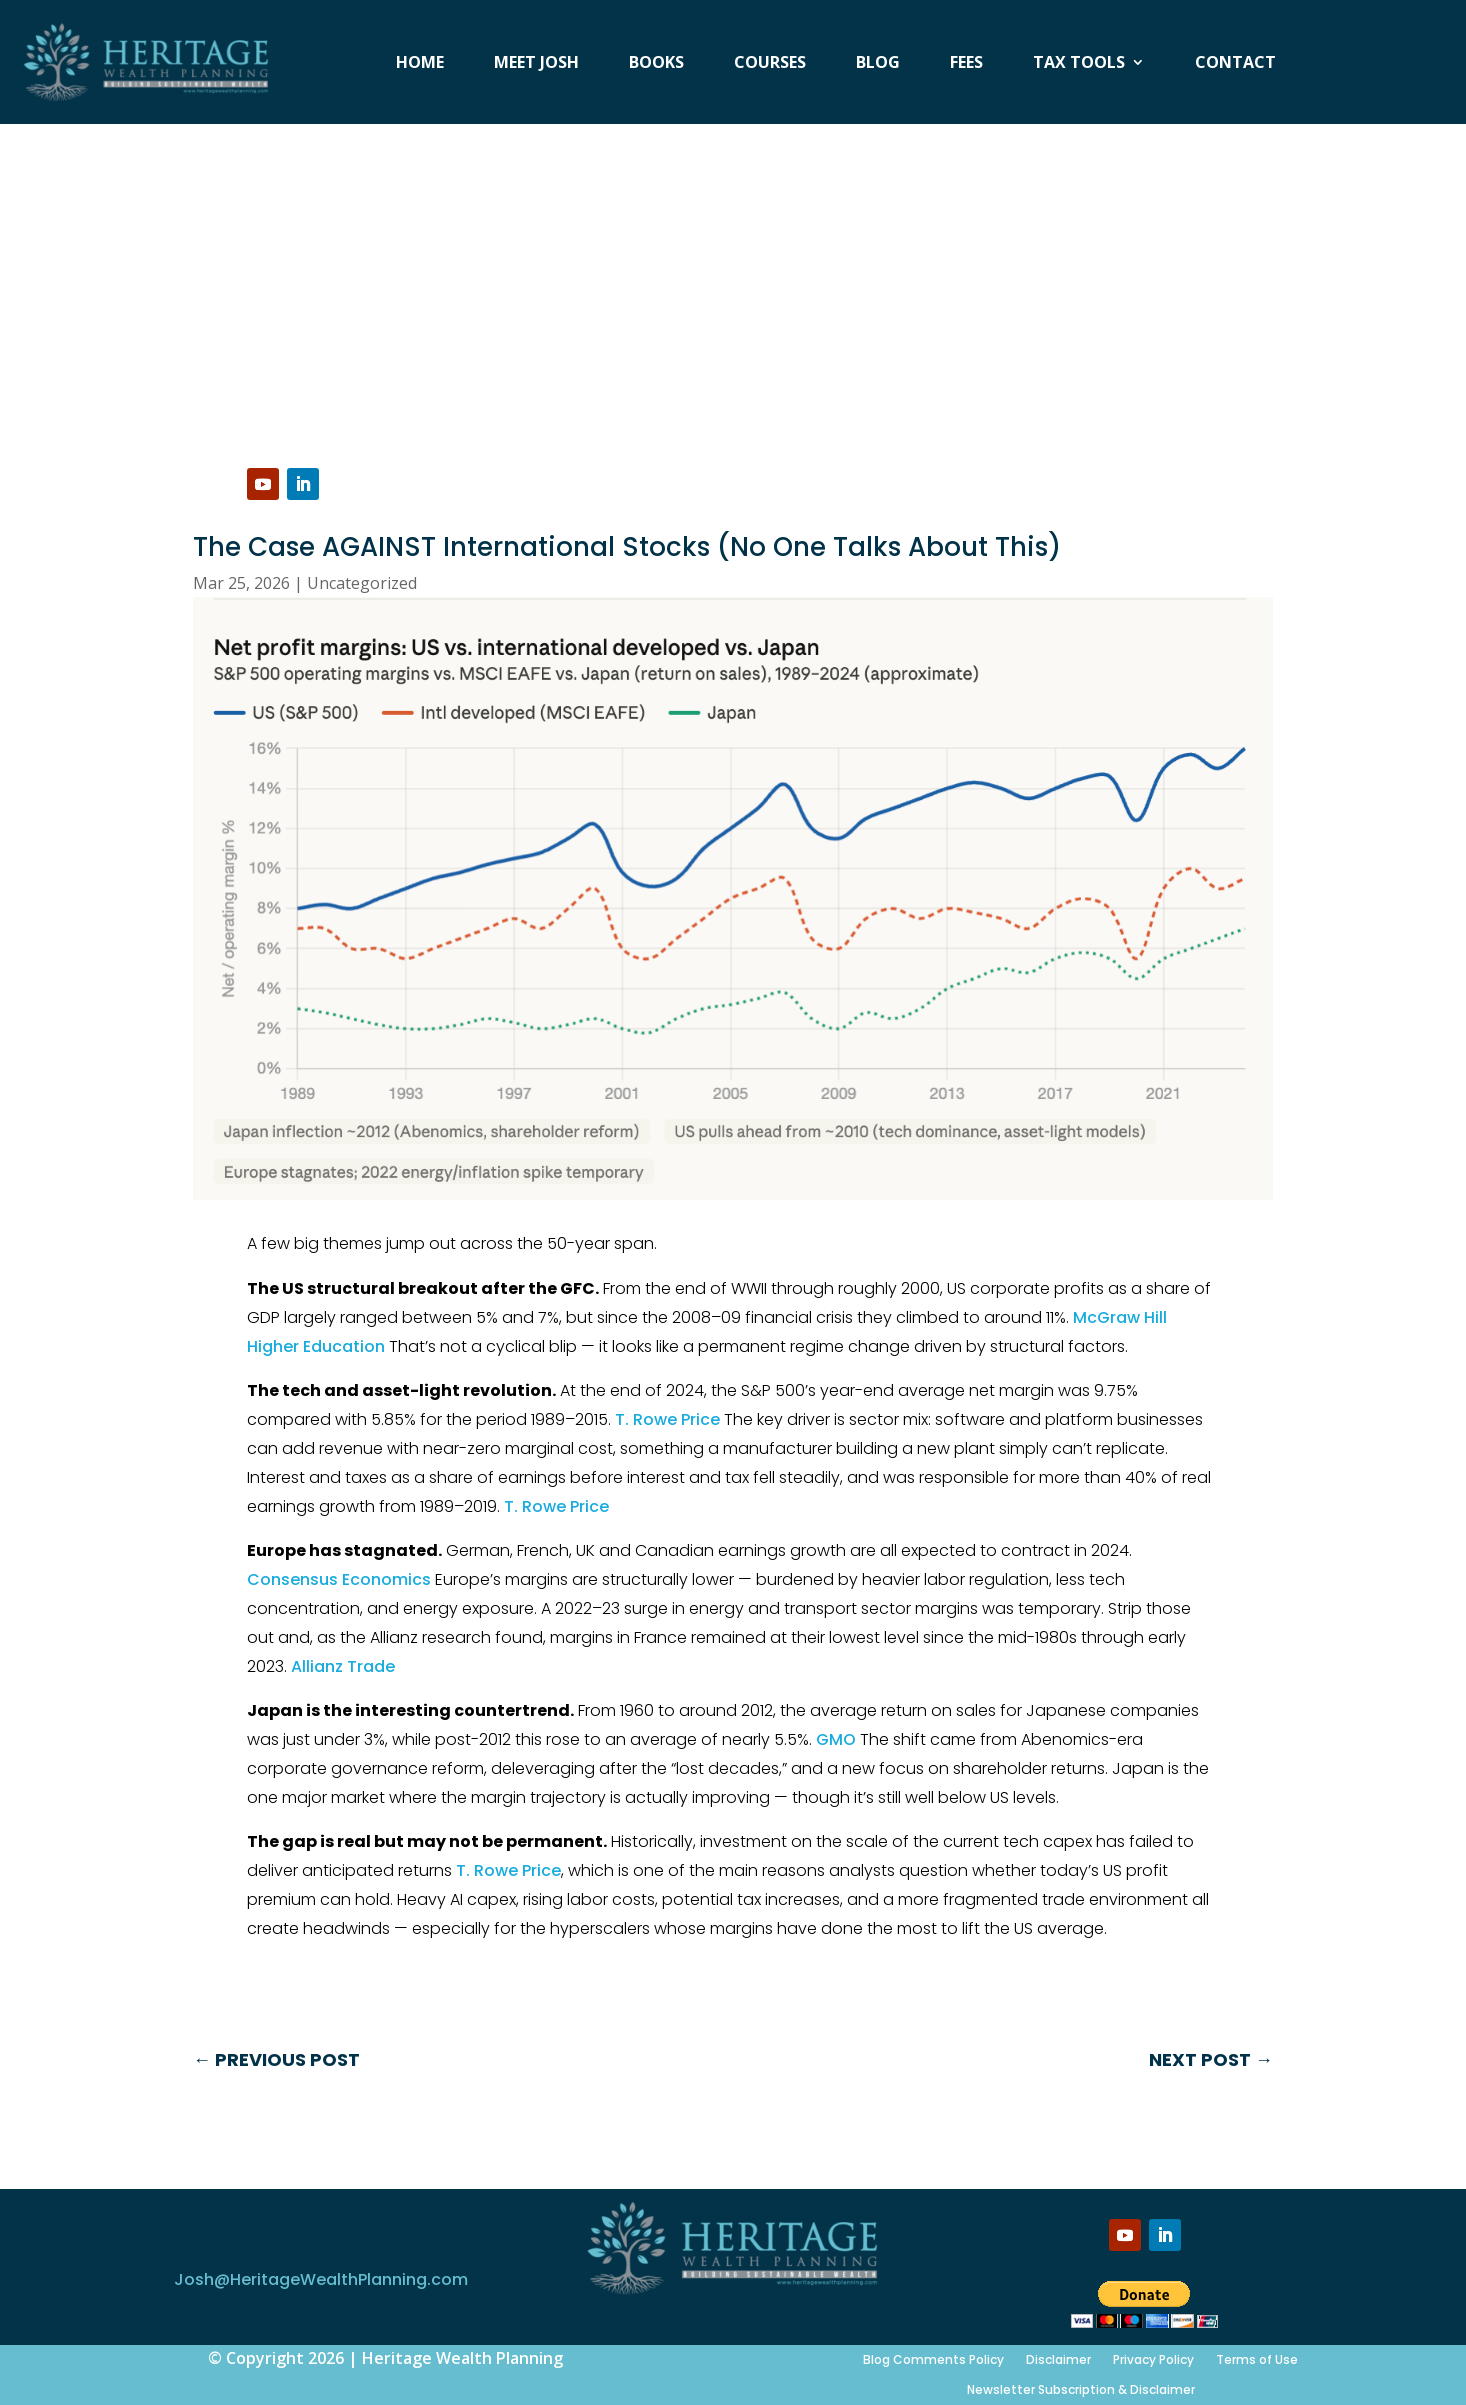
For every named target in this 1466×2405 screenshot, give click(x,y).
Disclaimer (1058, 2359)
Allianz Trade (343, 1666)
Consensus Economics (339, 1579)
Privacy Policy (1153, 2359)
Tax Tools (1079, 64)
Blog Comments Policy (933, 2359)
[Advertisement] (733, 274)
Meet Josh (536, 64)
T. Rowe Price (667, 1419)
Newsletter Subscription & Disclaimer (1081, 2389)
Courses (770, 64)
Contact (1235, 64)
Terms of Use (1257, 2359)
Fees (966, 64)
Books (656, 64)
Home (420, 64)
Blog (878, 64)
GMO (836, 1739)
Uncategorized (362, 583)
